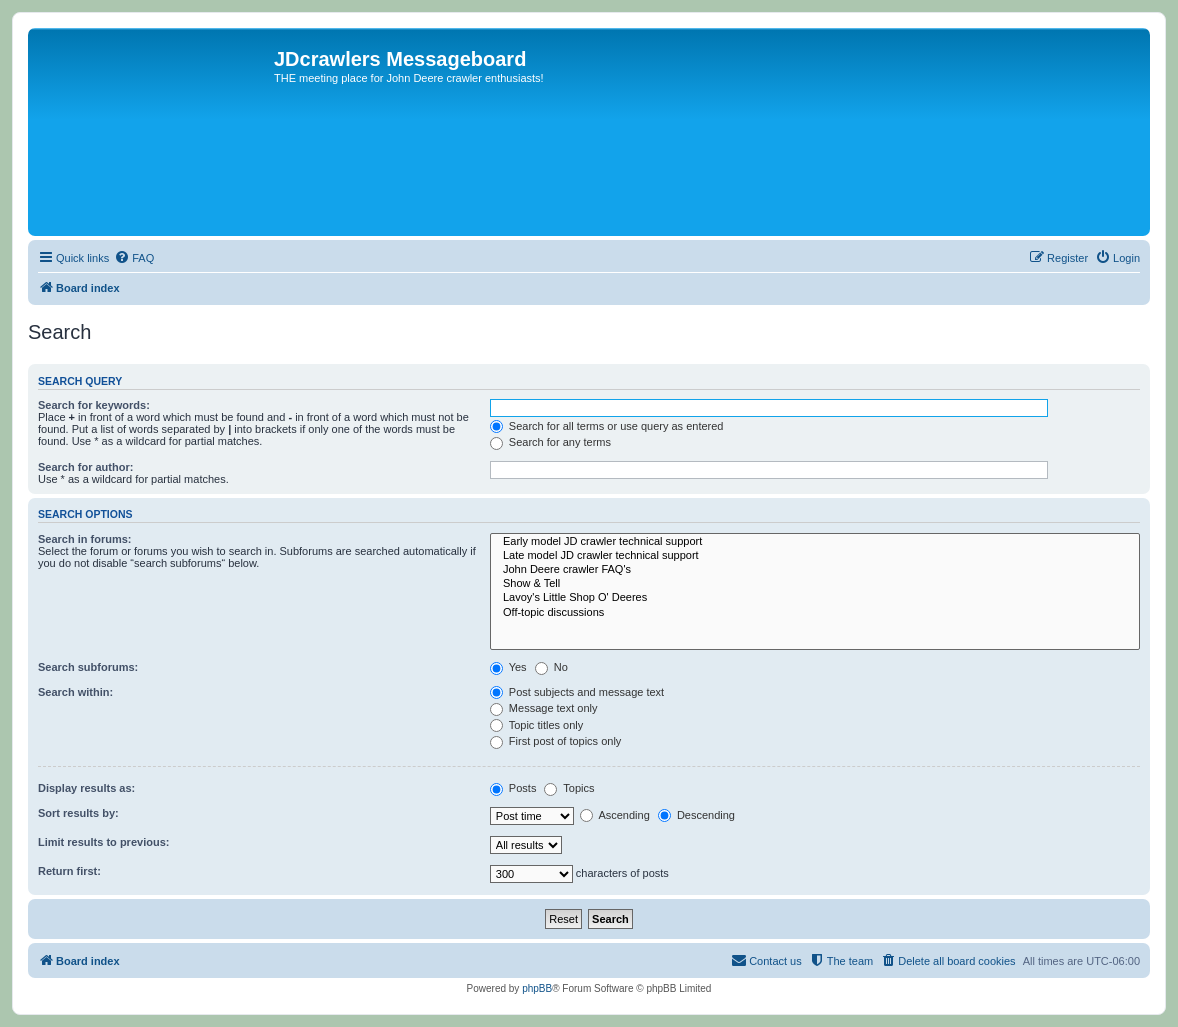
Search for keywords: (94, 405)
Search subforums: (88, 667)
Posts (513, 788)
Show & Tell (815, 584)
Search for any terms (550, 442)
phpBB (537, 988)
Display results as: (86, 788)
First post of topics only (556, 741)
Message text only (544, 708)
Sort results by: (78, 813)
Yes (508, 667)
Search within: (75, 692)
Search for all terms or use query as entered (607, 426)
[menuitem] (134, 258)
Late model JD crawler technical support (815, 556)
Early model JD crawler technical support (815, 542)
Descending (696, 815)
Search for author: (85, 467)
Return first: (69, 871)
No (551, 667)
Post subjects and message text (577, 692)
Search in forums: (85, 539)
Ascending (615, 815)
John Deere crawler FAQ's (815, 570)
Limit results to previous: (103, 842)
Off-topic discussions (815, 613)
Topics (569, 788)
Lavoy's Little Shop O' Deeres (815, 598)
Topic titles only (536, 725)
